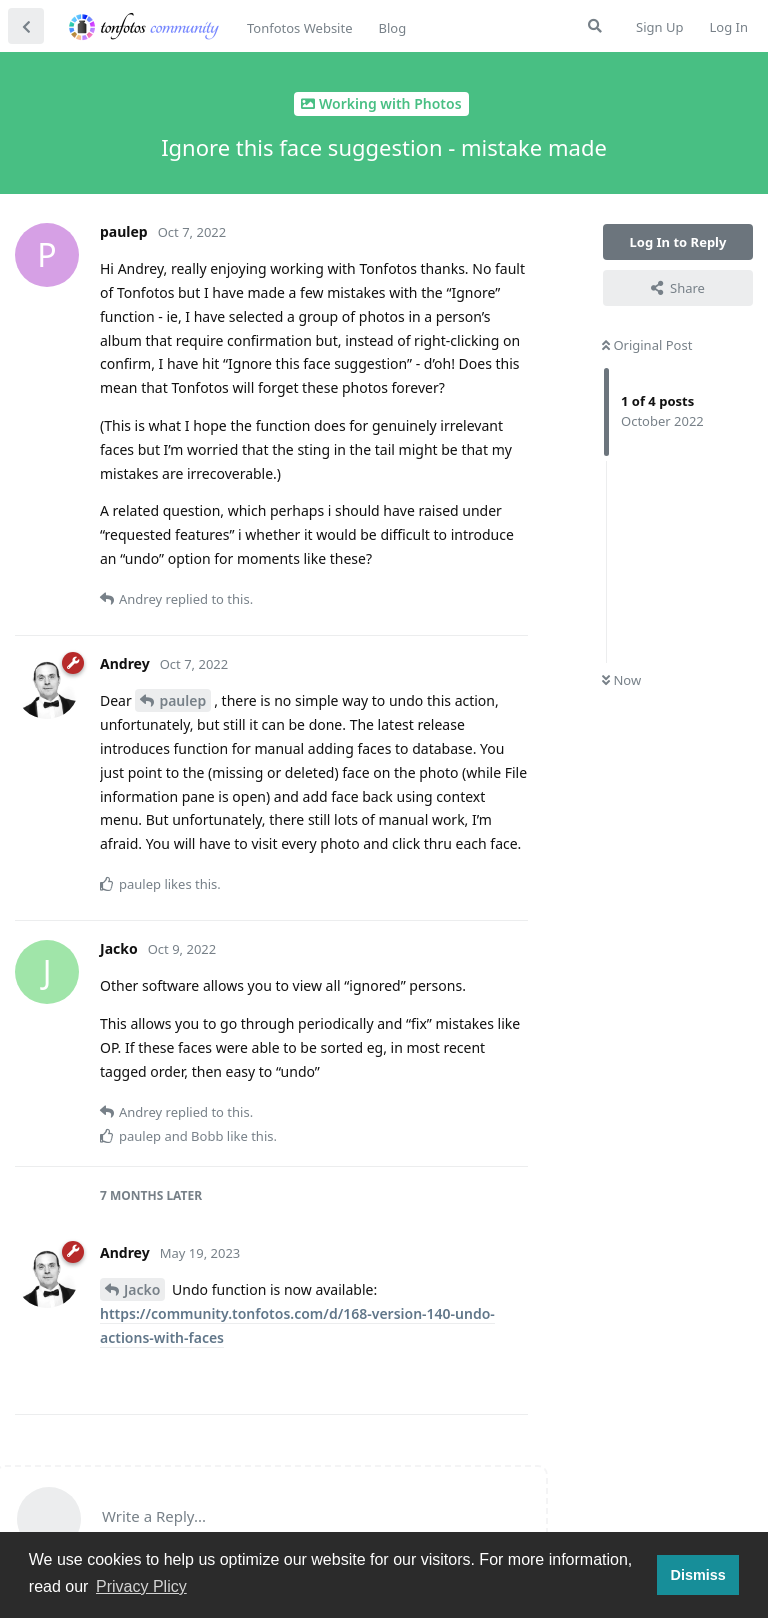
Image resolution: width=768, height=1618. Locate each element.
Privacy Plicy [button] (141, 1586)
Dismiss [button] (697, 1575)
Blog (392, 28)
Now (621, 680)
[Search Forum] (595, 26)
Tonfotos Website (299, 28)
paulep (182, 700)
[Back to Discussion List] (26, 26)
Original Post (647, 345)
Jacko (142, 1289)
